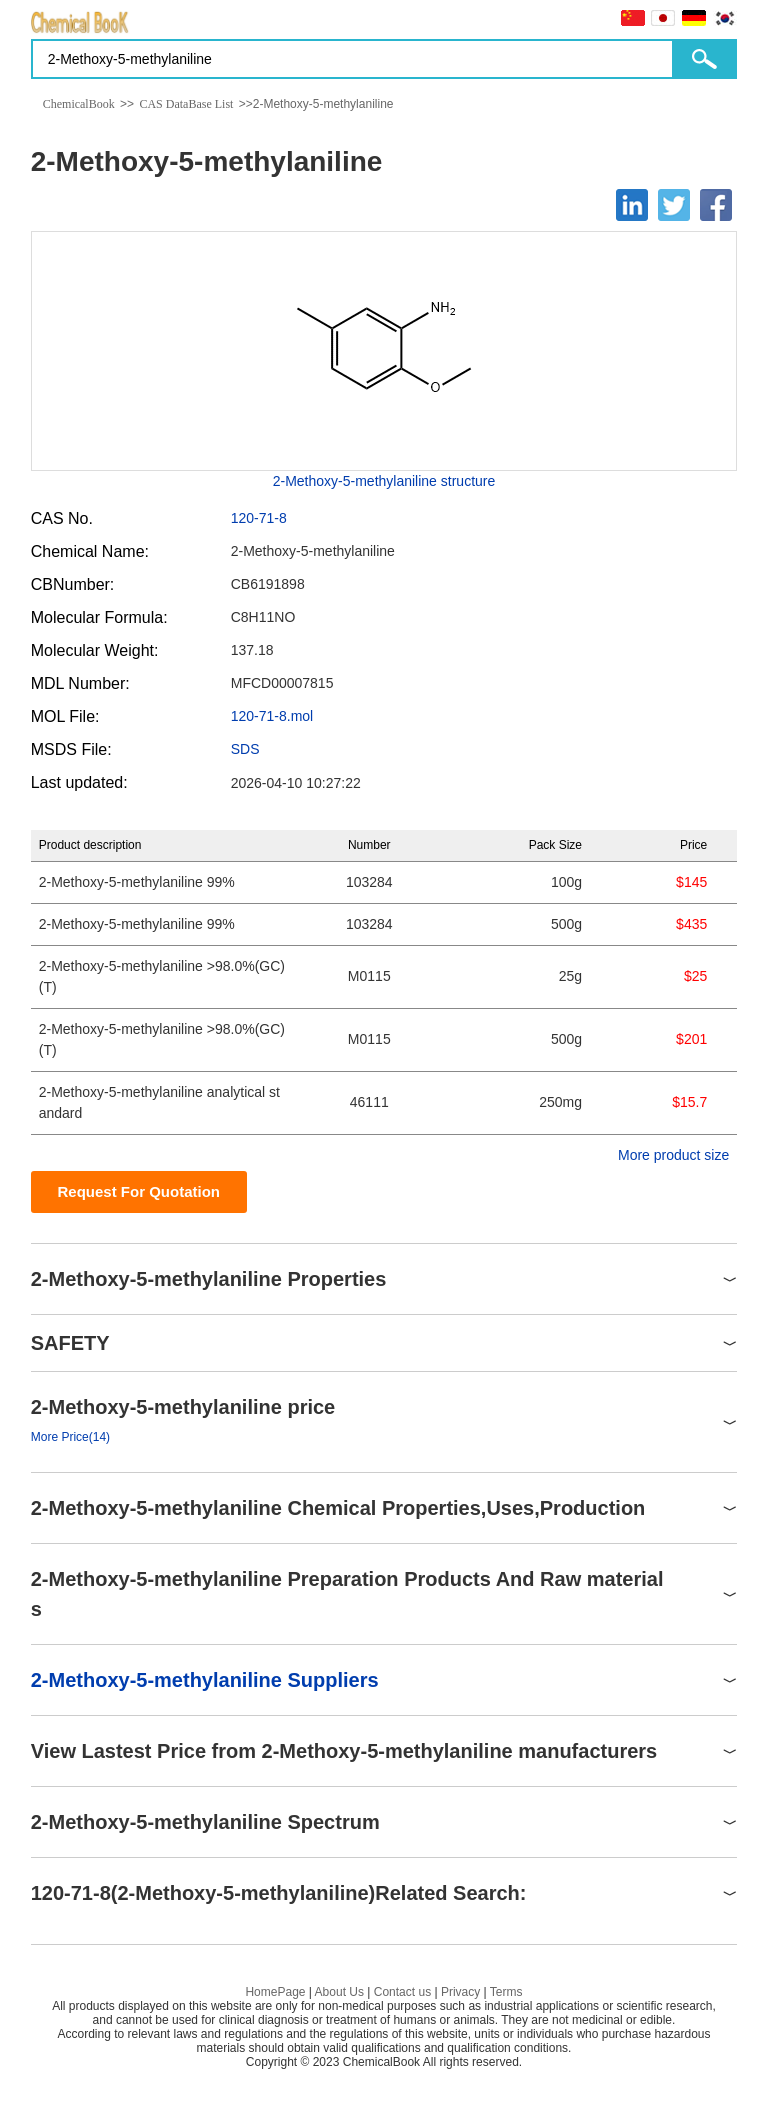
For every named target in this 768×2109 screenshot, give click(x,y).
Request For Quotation (138, 1191)
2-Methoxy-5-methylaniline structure (384, 481)
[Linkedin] (632, 205)
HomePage (275, 1992)
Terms (506, 1992)
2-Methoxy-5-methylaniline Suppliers (205, 1680)
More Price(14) (70, 1437)
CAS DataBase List (186, 104)
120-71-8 (259, 518)
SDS (245, 749)
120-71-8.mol (272, 716)
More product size (673, 1155)
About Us (339, 1992)
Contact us (402, 1992)
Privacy (460, 1992)
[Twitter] (674, 205)
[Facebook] (716, 205)
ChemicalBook (79, 104)
